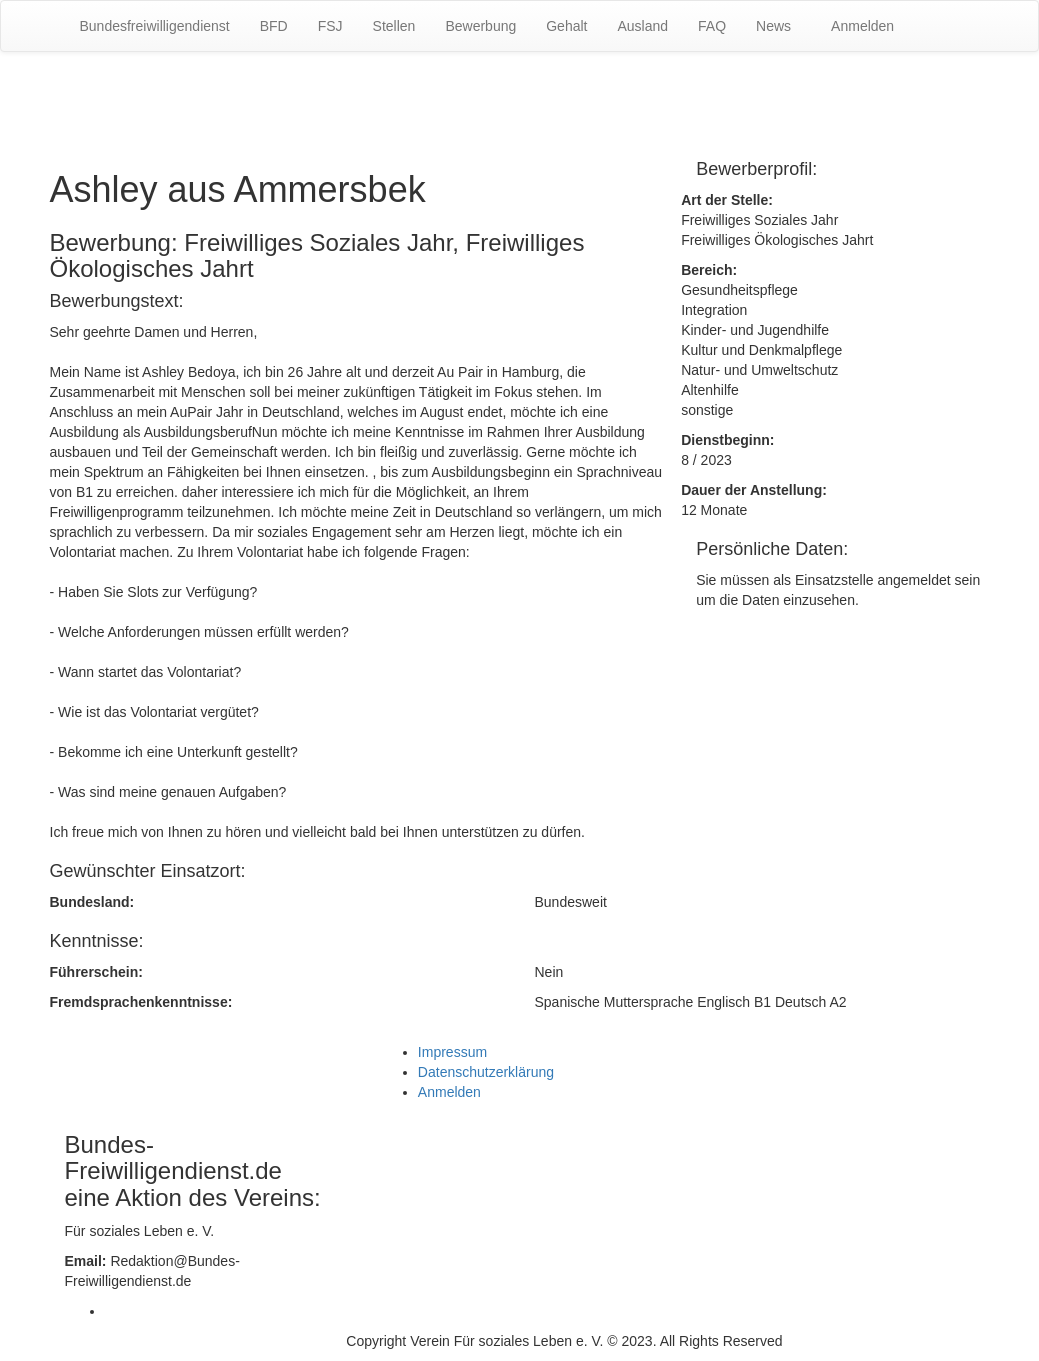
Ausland (642, 26)
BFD (274, 26)
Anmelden (862, 26)
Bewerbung (480, 26)
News (773, 26)
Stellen (394, 26)
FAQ (712, 26)
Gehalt (566, 26)
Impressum (452, 1052)
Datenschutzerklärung (486, 1072)
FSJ (330, 26)
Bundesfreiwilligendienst (155, 26)
